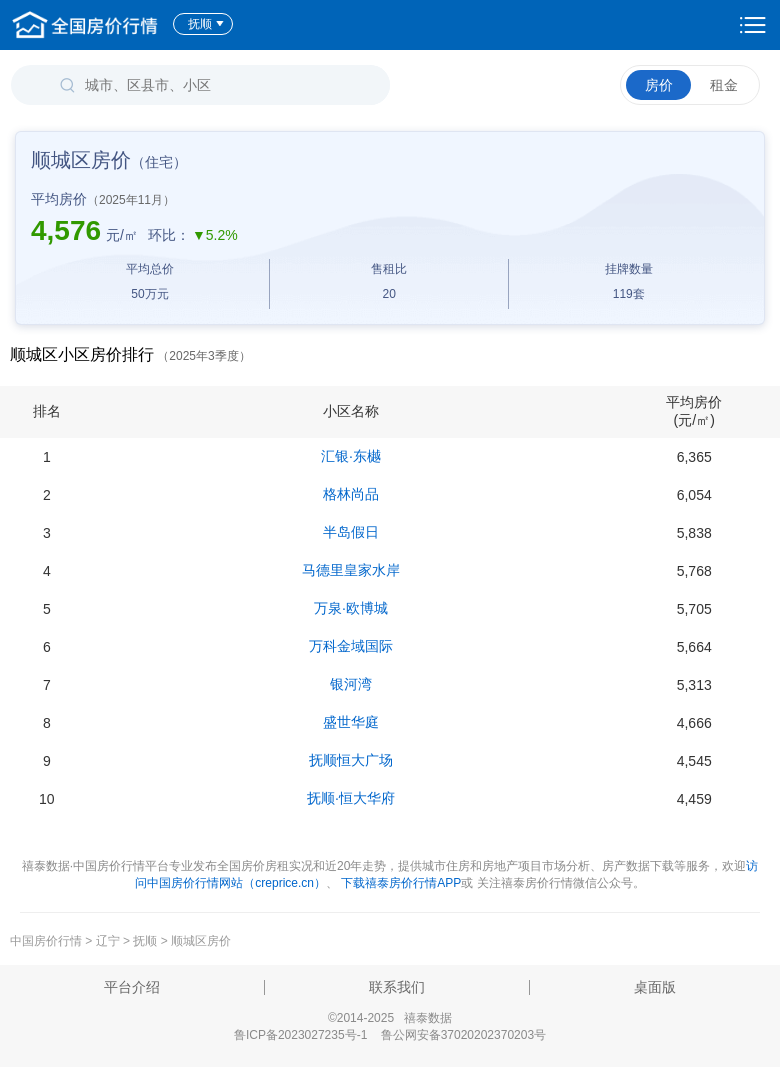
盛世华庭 (351, 722)
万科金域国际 (351, 646)
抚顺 (206, 24)
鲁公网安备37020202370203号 (463, 1035)
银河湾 (351, 684)
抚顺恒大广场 (351, 760)
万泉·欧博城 (351, 608)
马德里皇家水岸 (351, 570)
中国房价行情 (47, 941)
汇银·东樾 (351, 456)
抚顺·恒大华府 (351, 798)
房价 (659, 85)
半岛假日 (351, 532)
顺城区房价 (201, 941)
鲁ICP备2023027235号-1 (300, 1035)
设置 (753, 25)
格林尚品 (351, 494)
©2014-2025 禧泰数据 (390, 1018)
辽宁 (108, 941)
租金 (724, 85)
